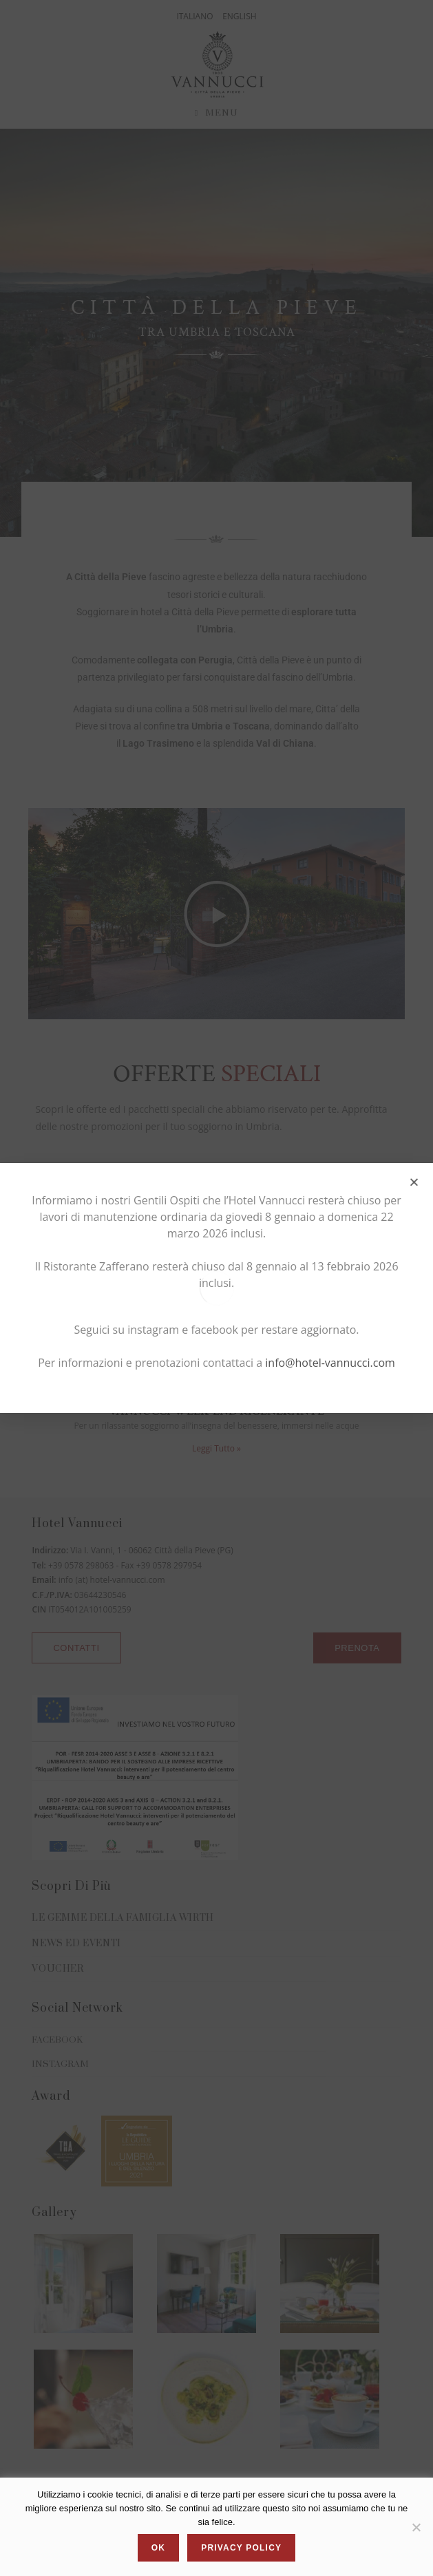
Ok (158, 2548)
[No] (416, 2527)
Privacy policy (241, 2548)
